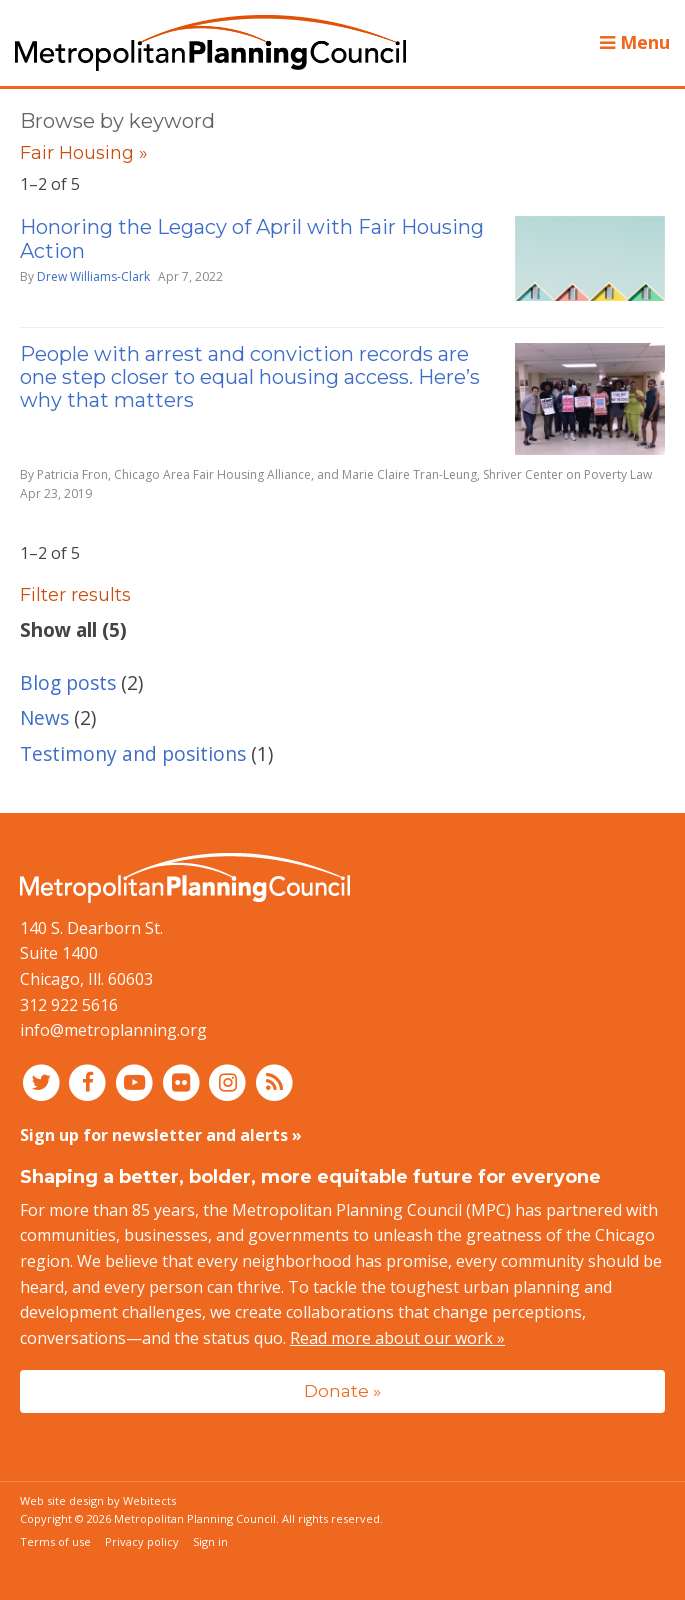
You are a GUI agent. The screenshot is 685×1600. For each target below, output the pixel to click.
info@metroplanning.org (113, 1030)
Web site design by (98, 1500)
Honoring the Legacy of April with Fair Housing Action (252, 238)
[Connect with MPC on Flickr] (183, 1082)
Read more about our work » (397, 1338)
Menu (635, 42)
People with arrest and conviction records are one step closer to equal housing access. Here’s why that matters (250, 377)
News (44, 717)
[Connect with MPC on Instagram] (230, 1082)
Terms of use (55, 1541)
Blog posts (68, 682)
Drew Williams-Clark (93, 276)
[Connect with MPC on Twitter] (43, 1082)
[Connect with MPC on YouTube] (136, 1082)
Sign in (210, 1541)
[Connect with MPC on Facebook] (90, 1082)
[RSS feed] (274, 1082)
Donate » (342, 1390)
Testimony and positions (133, 753)
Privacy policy (142, 1541)
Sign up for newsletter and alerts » (161, 1135)
